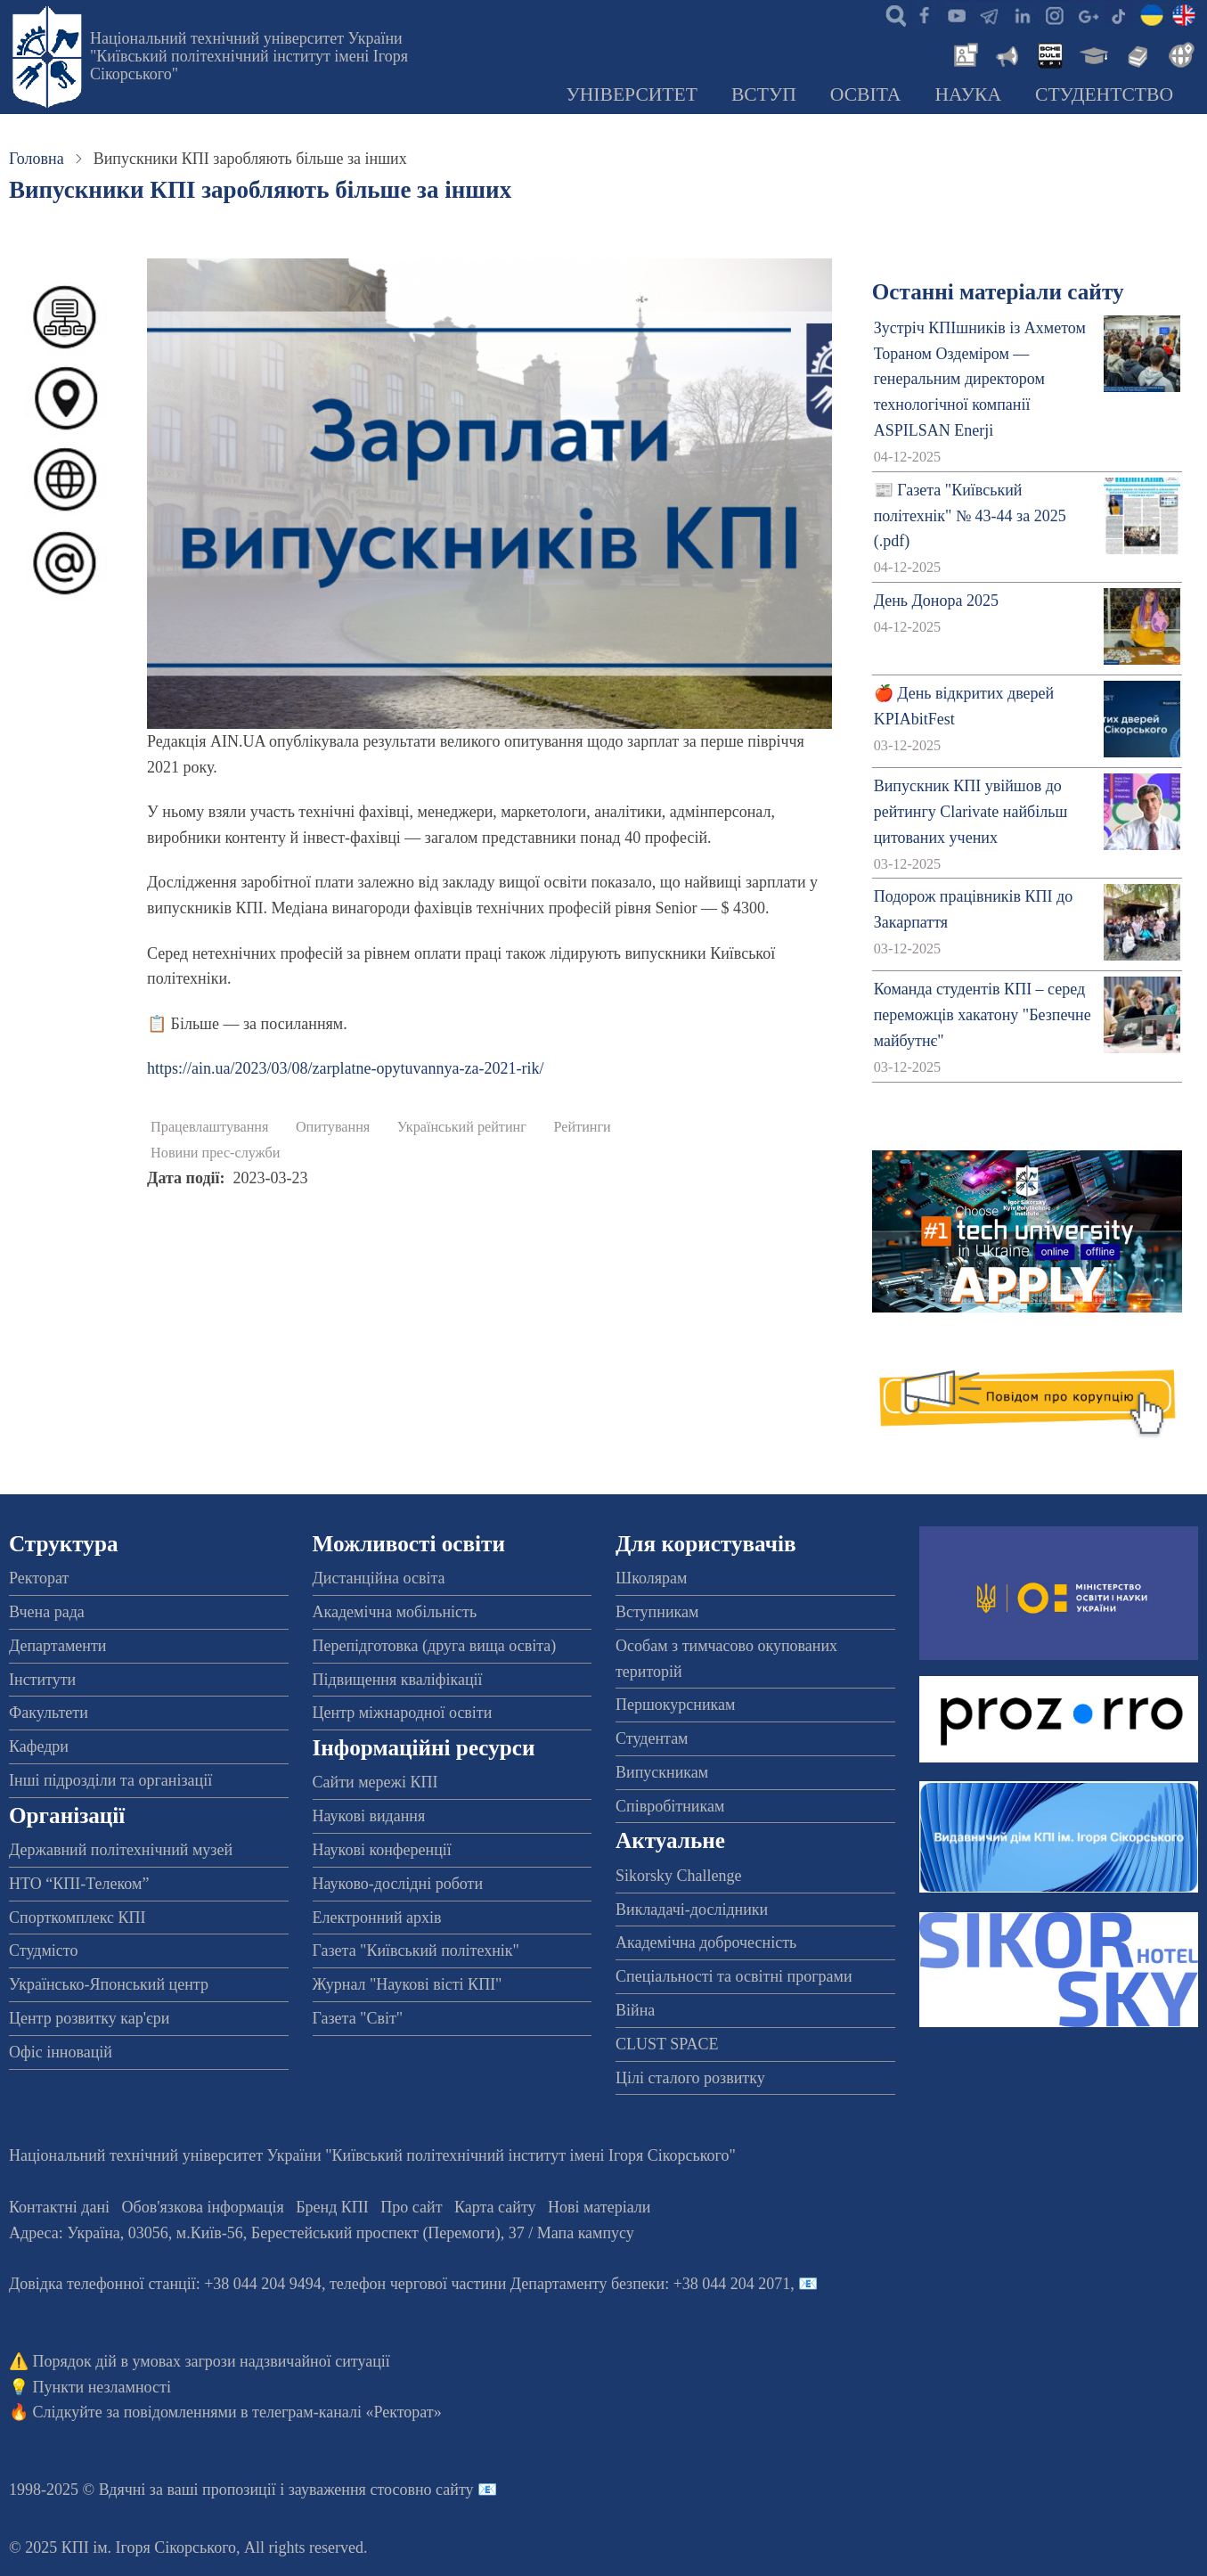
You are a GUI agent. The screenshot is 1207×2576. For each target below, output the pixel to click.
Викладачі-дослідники (692, 1909)
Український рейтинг (461, 1127)
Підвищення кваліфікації (398, 1680)
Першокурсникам (675, 1704)
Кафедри (39, 1746)
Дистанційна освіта (379, 1578)
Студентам (652, 1738)
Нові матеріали (599, 2207)
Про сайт (411, 2207)
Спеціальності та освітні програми (734, 1976)
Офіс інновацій (60, 2052)
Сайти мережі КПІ (375, 1782)
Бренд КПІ (332, 2207)
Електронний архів (377, 1917)
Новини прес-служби (215, 1153)
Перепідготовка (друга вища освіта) (435, 1646)
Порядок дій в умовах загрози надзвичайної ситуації (211, 2361)
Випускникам (662, 1772)
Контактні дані (59, 2207)
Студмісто (43, 1950)
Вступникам (657, 1612)
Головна (36, 159)
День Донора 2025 (936, 600)
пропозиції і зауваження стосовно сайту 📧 (349, 2489)
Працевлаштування (209, 1127)
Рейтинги (581, 1127)
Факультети (48, 1712)
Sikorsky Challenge (679, 1876)
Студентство (1104, 94)
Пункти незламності (102, 2387)
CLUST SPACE (667, 2044)
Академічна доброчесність (706, 1942)
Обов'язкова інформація (203, 2207)
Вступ (763, 94)
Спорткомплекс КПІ (77, 1917)
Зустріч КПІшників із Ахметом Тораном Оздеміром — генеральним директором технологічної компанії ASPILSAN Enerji (980, 379)
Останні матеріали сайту (998, 292)
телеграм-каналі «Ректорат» (347, 2412)
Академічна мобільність (395, 1612)
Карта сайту (495, 2207)
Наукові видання (369, 1816)
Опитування (333, 1127)
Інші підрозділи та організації (110, 1780)
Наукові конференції (382, 1850)
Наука (967, 94)
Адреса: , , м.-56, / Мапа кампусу (321, 2233)
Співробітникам (670, 1806)
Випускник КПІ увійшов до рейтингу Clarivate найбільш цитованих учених (971, 811)
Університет (631, 94)
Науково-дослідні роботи (398, 1884)
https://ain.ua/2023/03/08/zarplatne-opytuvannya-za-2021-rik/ (345, 1068)
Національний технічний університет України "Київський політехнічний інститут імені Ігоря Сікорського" (249, 56)
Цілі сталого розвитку (690, 2078)
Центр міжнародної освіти (403, 1712)
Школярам (651, 1578)
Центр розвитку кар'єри (89, 2018)
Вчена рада (47, 1612)
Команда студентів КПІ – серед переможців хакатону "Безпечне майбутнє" (982, 1015)
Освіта (865, 94)
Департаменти (57, 1646)
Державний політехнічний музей (120, 1850)
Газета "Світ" (358, 2018)
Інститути (42, 1680)
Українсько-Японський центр (108, 1984)
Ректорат (39, 1578)
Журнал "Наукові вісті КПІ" (407, 1984)
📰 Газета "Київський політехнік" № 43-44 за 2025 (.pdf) (970, 516)
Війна (635, 2010)
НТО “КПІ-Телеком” (79, 1884)
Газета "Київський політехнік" (416, 1950)
